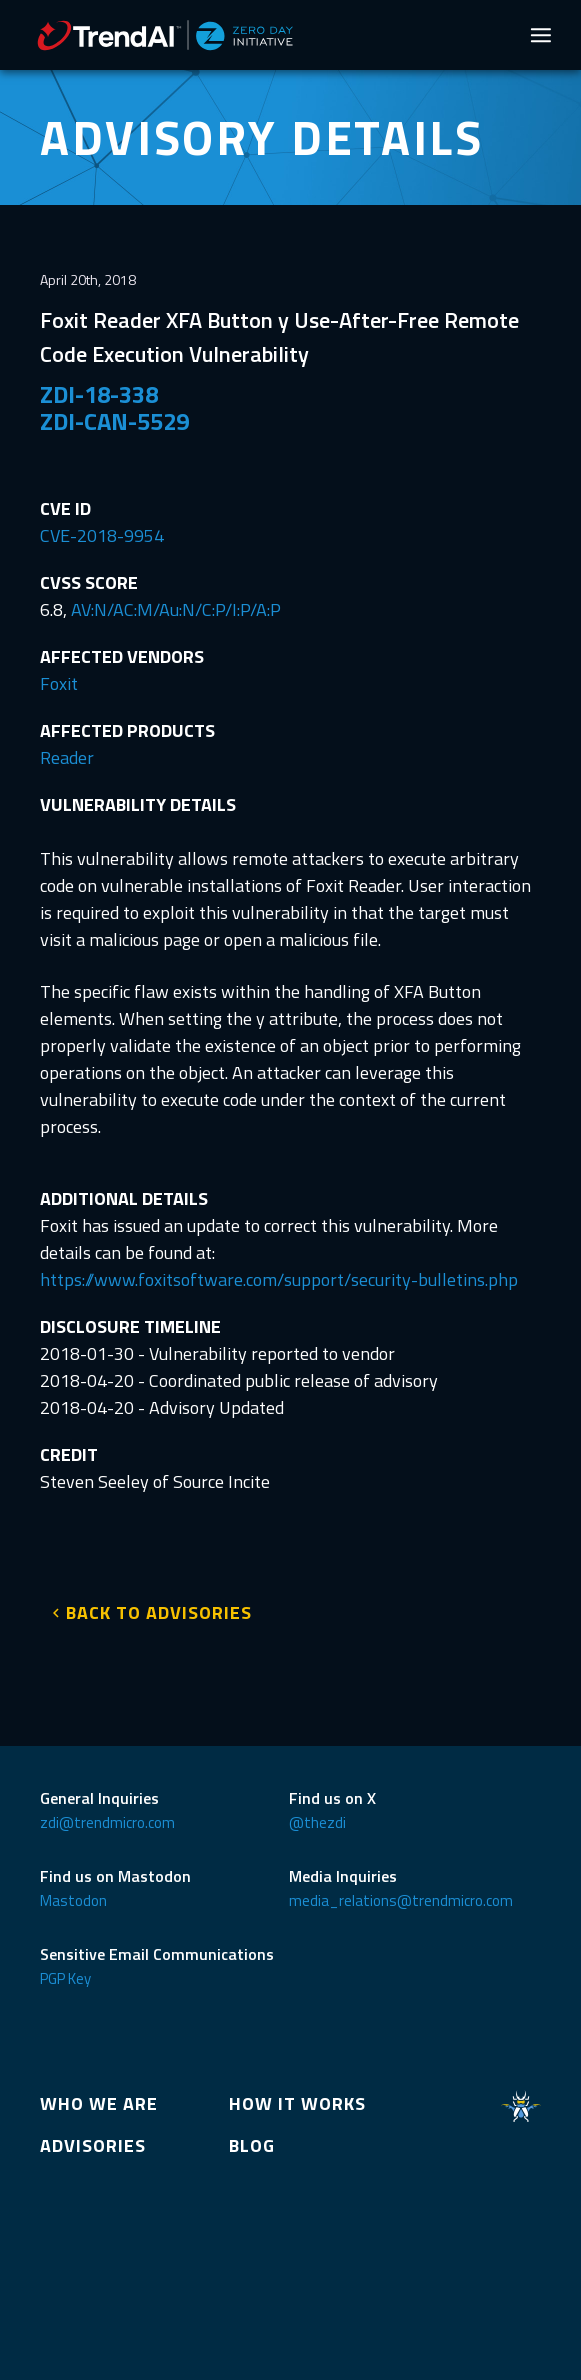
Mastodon (73, 1900)
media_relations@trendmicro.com (401, 1900)
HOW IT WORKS (297, 2103)
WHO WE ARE (99, 2103)
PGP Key (65, 1978)
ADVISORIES (93, 2145)
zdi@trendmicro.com (107, 1822)
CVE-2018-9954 (102, 535)
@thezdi (317, 1822)
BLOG (252, 2145)
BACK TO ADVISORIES (159, 1612)
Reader (67, 757)
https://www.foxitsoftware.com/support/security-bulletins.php (279, 1279)
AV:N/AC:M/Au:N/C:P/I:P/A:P (176, 609)
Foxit (59, 683)
